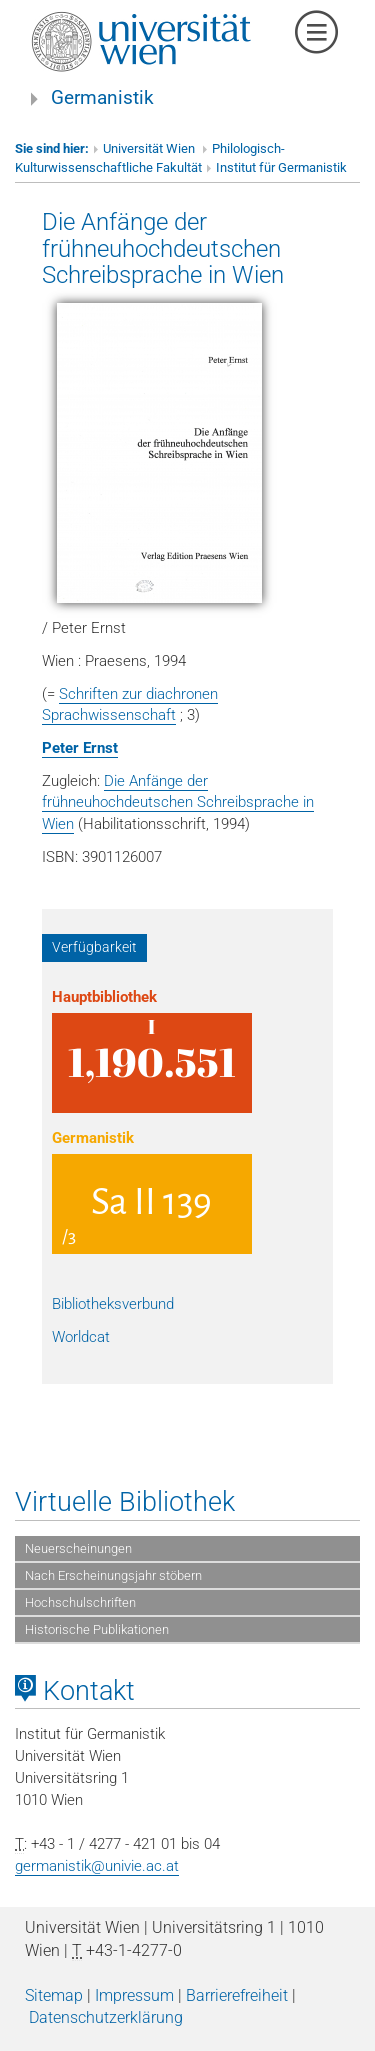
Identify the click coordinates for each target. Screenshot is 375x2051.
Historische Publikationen (97, 1629)
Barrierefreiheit (237, 1995)
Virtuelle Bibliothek (125, 1502)
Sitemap (54, 1995)
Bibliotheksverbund (113, 1304)
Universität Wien (150, 148)
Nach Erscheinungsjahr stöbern (113, 1575)
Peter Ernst (80, 748)
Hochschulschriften (80, 1602)
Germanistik (102, 98)
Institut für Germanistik (281, 167)
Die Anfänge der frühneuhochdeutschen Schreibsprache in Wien (163, 248)
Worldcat (81, 1337)
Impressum (134, 1995)
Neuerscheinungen (78, 1548)
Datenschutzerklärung (106, 2017)
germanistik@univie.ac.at (97, 1866)
